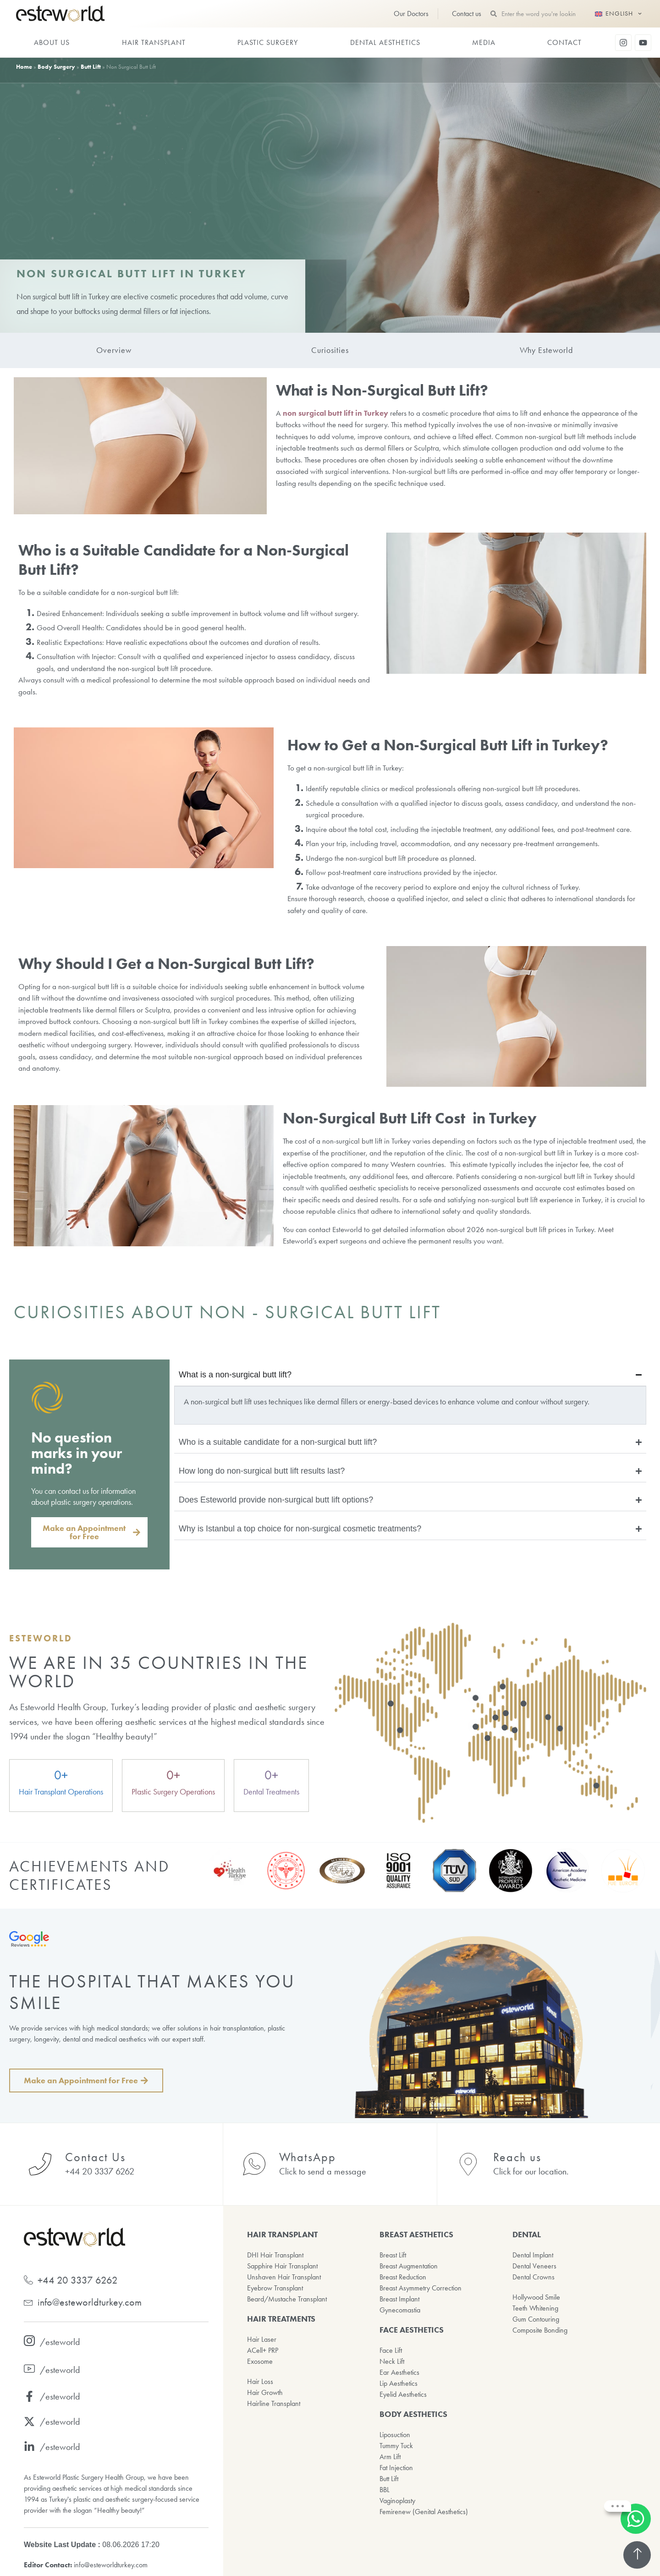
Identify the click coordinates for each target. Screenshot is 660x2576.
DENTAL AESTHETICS (385, 42)
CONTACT (564, 42)
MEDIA (483, 42)
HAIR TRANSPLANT (154, 42)
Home (24, 66)
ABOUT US (52, 42)
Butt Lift (91, 66)
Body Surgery (56, 66)
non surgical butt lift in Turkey (335, 413)
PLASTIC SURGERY (267, 42)
